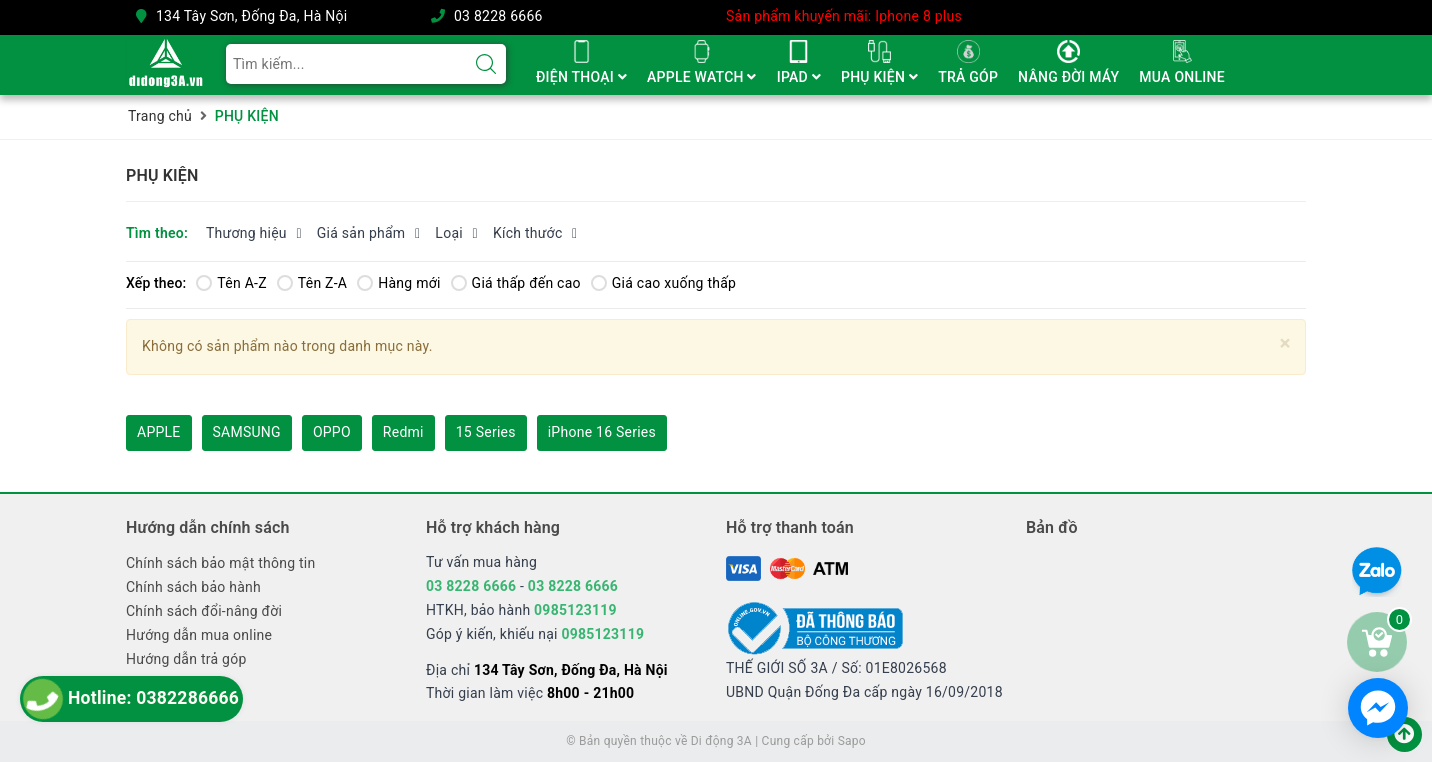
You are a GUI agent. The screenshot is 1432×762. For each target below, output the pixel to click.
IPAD (799, 77)
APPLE (159, 432)
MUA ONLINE (1181, 77)
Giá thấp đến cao (516, 283)
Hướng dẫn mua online (199, 635)
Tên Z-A (312, 283)
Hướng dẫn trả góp (186, 659)
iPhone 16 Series (602, 432)
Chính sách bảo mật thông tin (221, 563)
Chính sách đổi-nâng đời (204, 611)
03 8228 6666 (498, 16)
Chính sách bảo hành (193, 587)
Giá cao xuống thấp (663, 283)
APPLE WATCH (702, 77)
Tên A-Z (231, 283)
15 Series (486, 432)
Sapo (852, 741)
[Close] (1285, 343)
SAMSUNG (247, 432)
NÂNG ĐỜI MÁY (1068, 77)
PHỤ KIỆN (879, 77)
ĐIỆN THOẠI (581, 77)
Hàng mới (398, 283)
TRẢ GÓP (968, 77)
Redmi (403, 432)
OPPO (332, 432)
